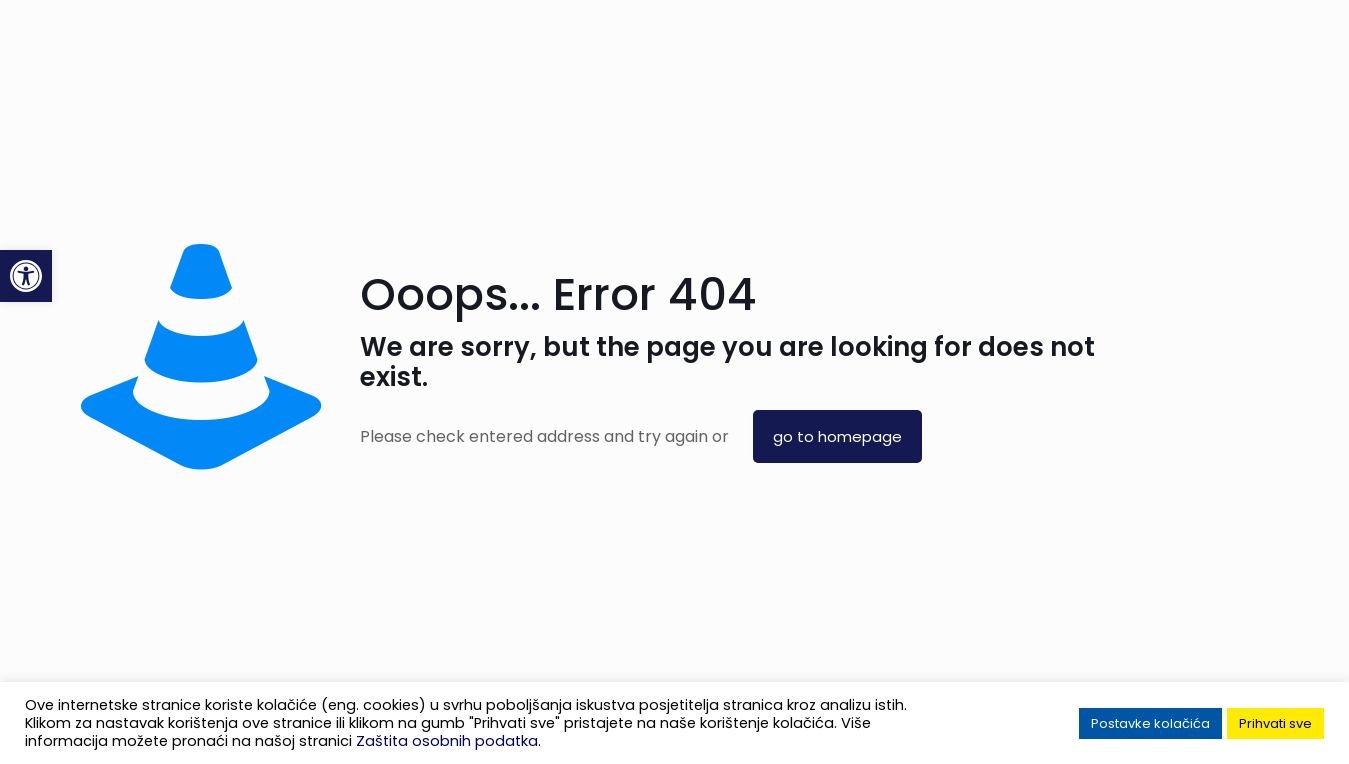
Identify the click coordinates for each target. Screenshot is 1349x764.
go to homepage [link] (837, 436)
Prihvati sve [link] (1275, 723)
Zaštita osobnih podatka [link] (447, 741)
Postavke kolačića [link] (1150, 723)
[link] (26, 276)
